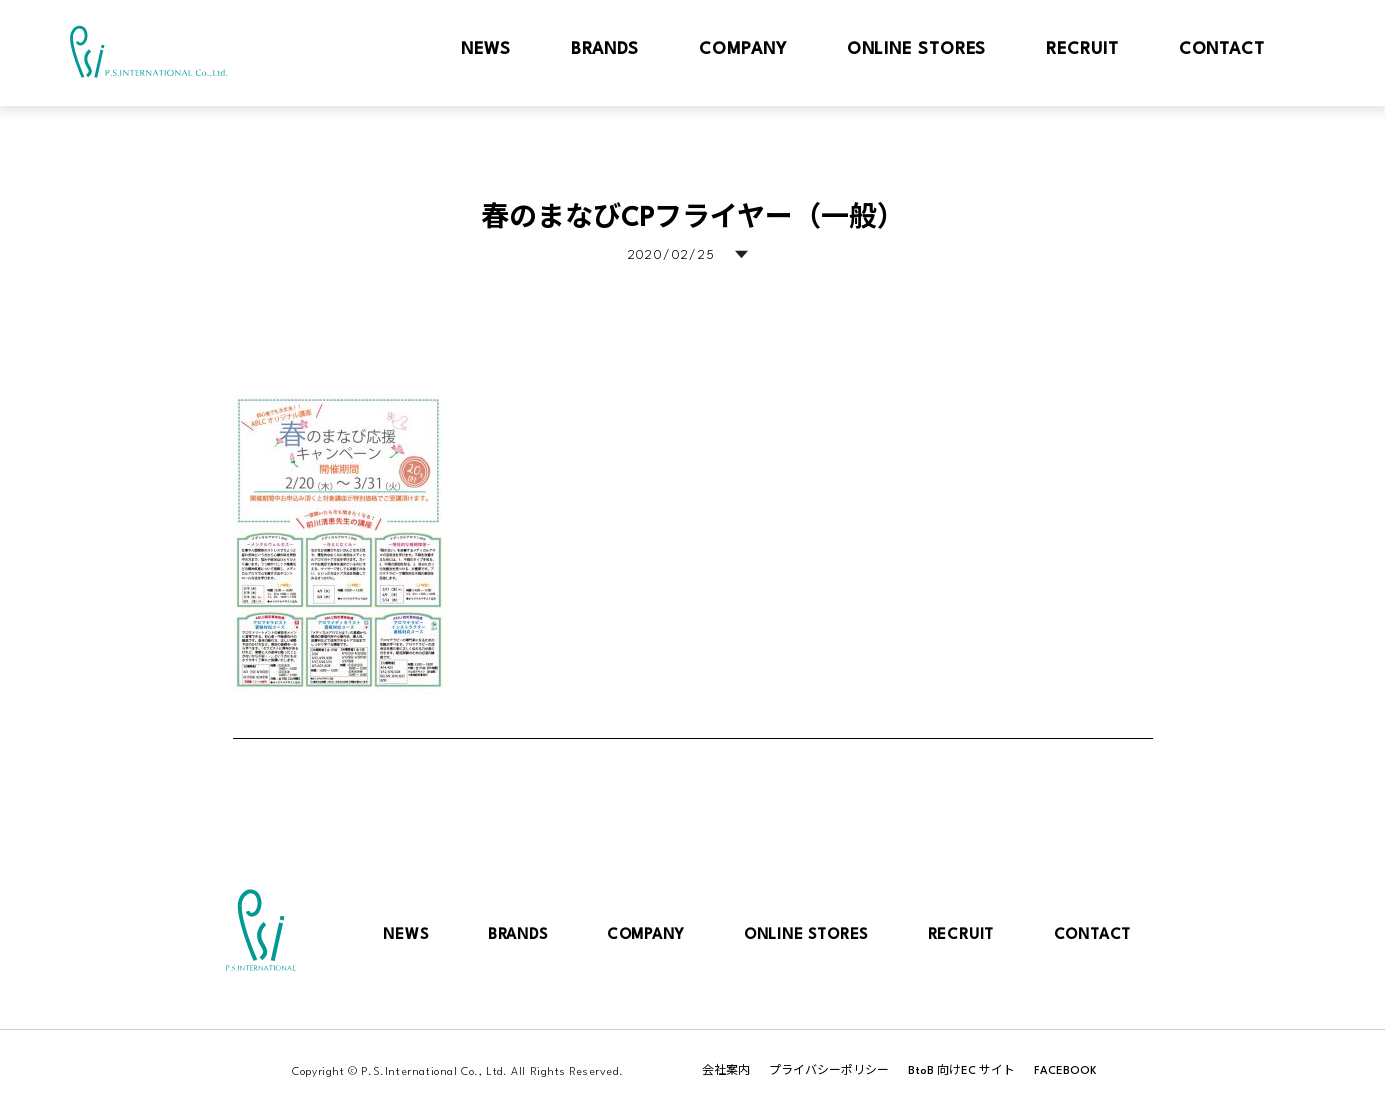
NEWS (405, 935)
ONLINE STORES (806, 935)
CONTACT (1093, 935)
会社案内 (726, 1071)
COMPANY (646, 935)
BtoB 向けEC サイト (961, 1071)
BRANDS (518, 935)
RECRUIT (961, 935)
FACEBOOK (1065, 1071)
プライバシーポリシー (829, 1071)
